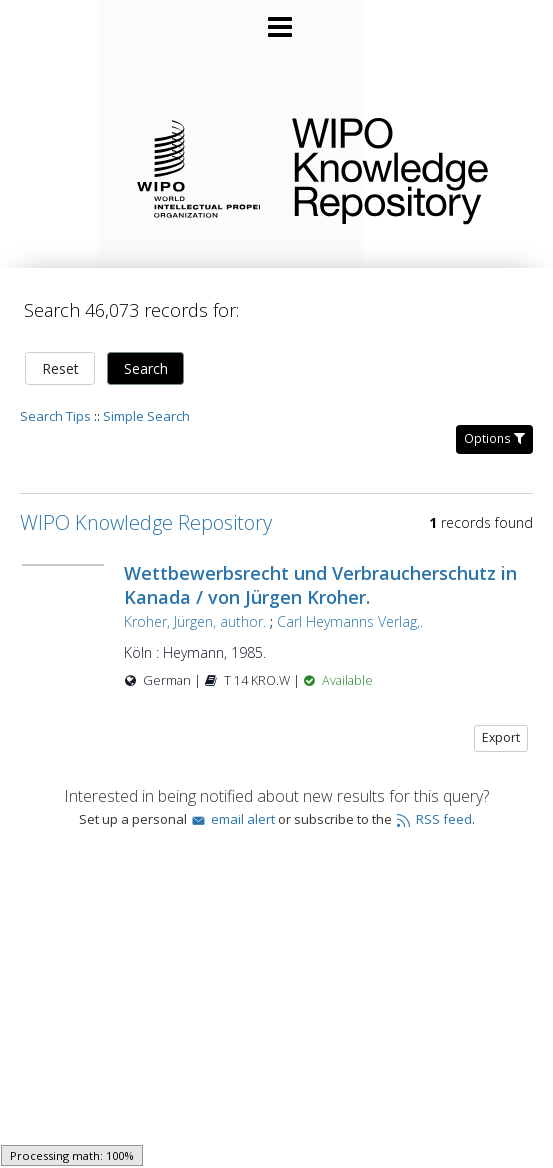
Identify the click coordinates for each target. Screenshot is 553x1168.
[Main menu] (277, 19)
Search (146, 368)
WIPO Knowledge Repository (406, 167)
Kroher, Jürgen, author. (195, 621)
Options (494, 438)
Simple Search (146, 416)
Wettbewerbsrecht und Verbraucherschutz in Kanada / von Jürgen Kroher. (320, 585)
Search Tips (55, 416)
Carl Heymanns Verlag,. (350, 621)
